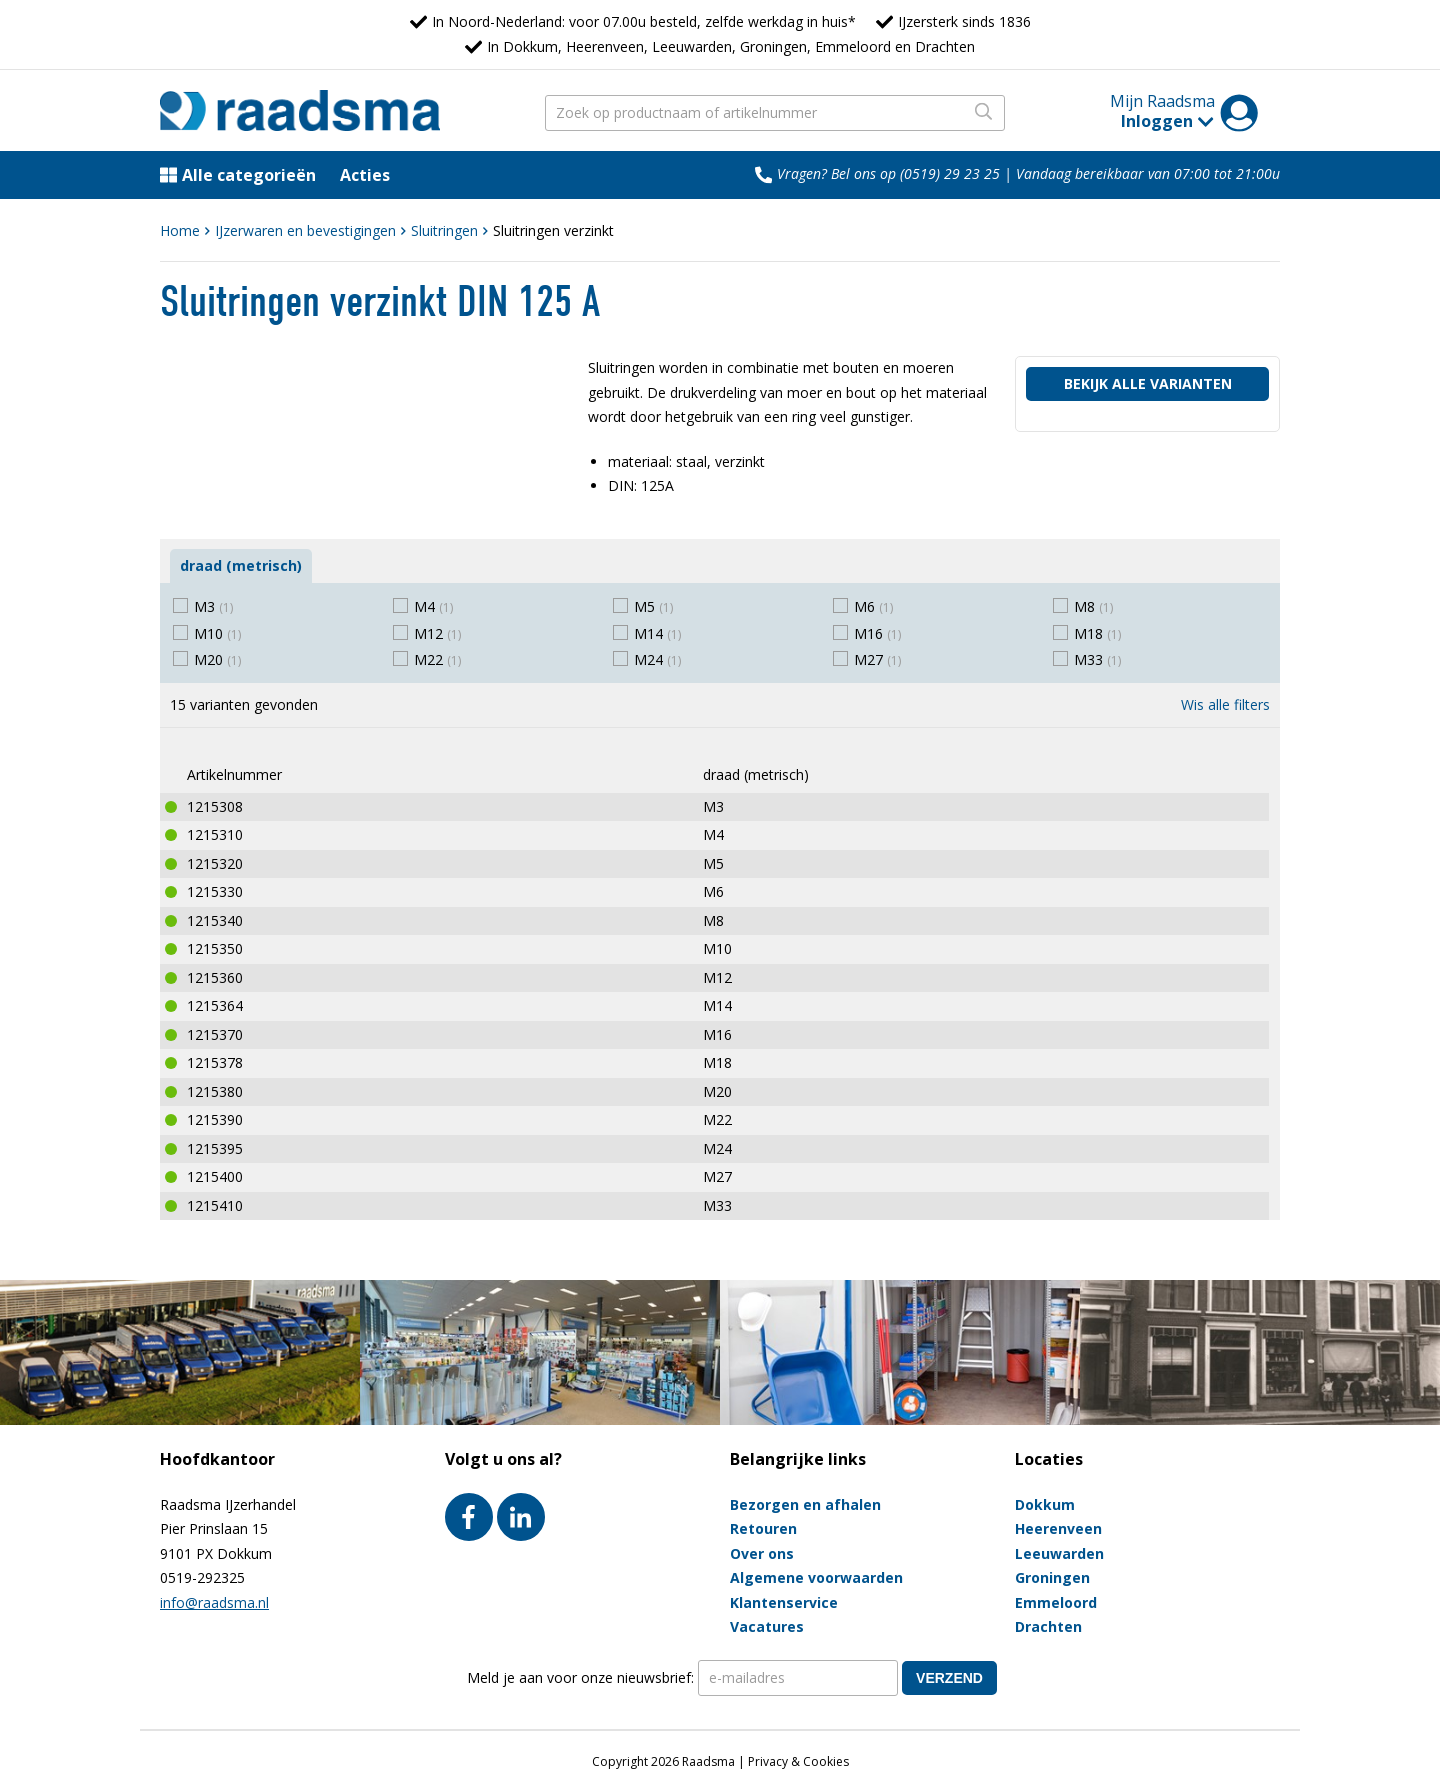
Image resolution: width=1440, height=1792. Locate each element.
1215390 (215, 1119)
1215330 (215, 891)
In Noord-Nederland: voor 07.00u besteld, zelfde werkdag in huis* (644, 21)
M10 (217, 633)
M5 (653, 606)
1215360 (215, 977)
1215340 (215, 920)
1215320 (215, 863)
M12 (437, 633)
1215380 (215, 1091)
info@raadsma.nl (214, 1602)
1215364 (215, 1005)
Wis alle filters (1225, 704)
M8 (1093, 606)
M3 (213, 606)
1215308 (215, 806)
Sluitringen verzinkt (553, 230)
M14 (657, 633)
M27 (877, 659)
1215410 (215, 1205)
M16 (877, 633)
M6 (873, 606)
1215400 (215, 1176)
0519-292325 (202, 1577)
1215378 (215, 1062)
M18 (1097, 633)
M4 (433, 606)
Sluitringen (444, 230)
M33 (1097, 659)
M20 (217, 659)
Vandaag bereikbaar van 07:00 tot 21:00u (1148, 173)
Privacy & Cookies (798, 1761)
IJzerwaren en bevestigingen (305, 230)
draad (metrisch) (241, 565)
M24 (657, 659)
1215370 (215, 1034)
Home (180, 230)
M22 (437, 659)
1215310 (215, 834)
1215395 (215, 1148)
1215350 (215, 948)
